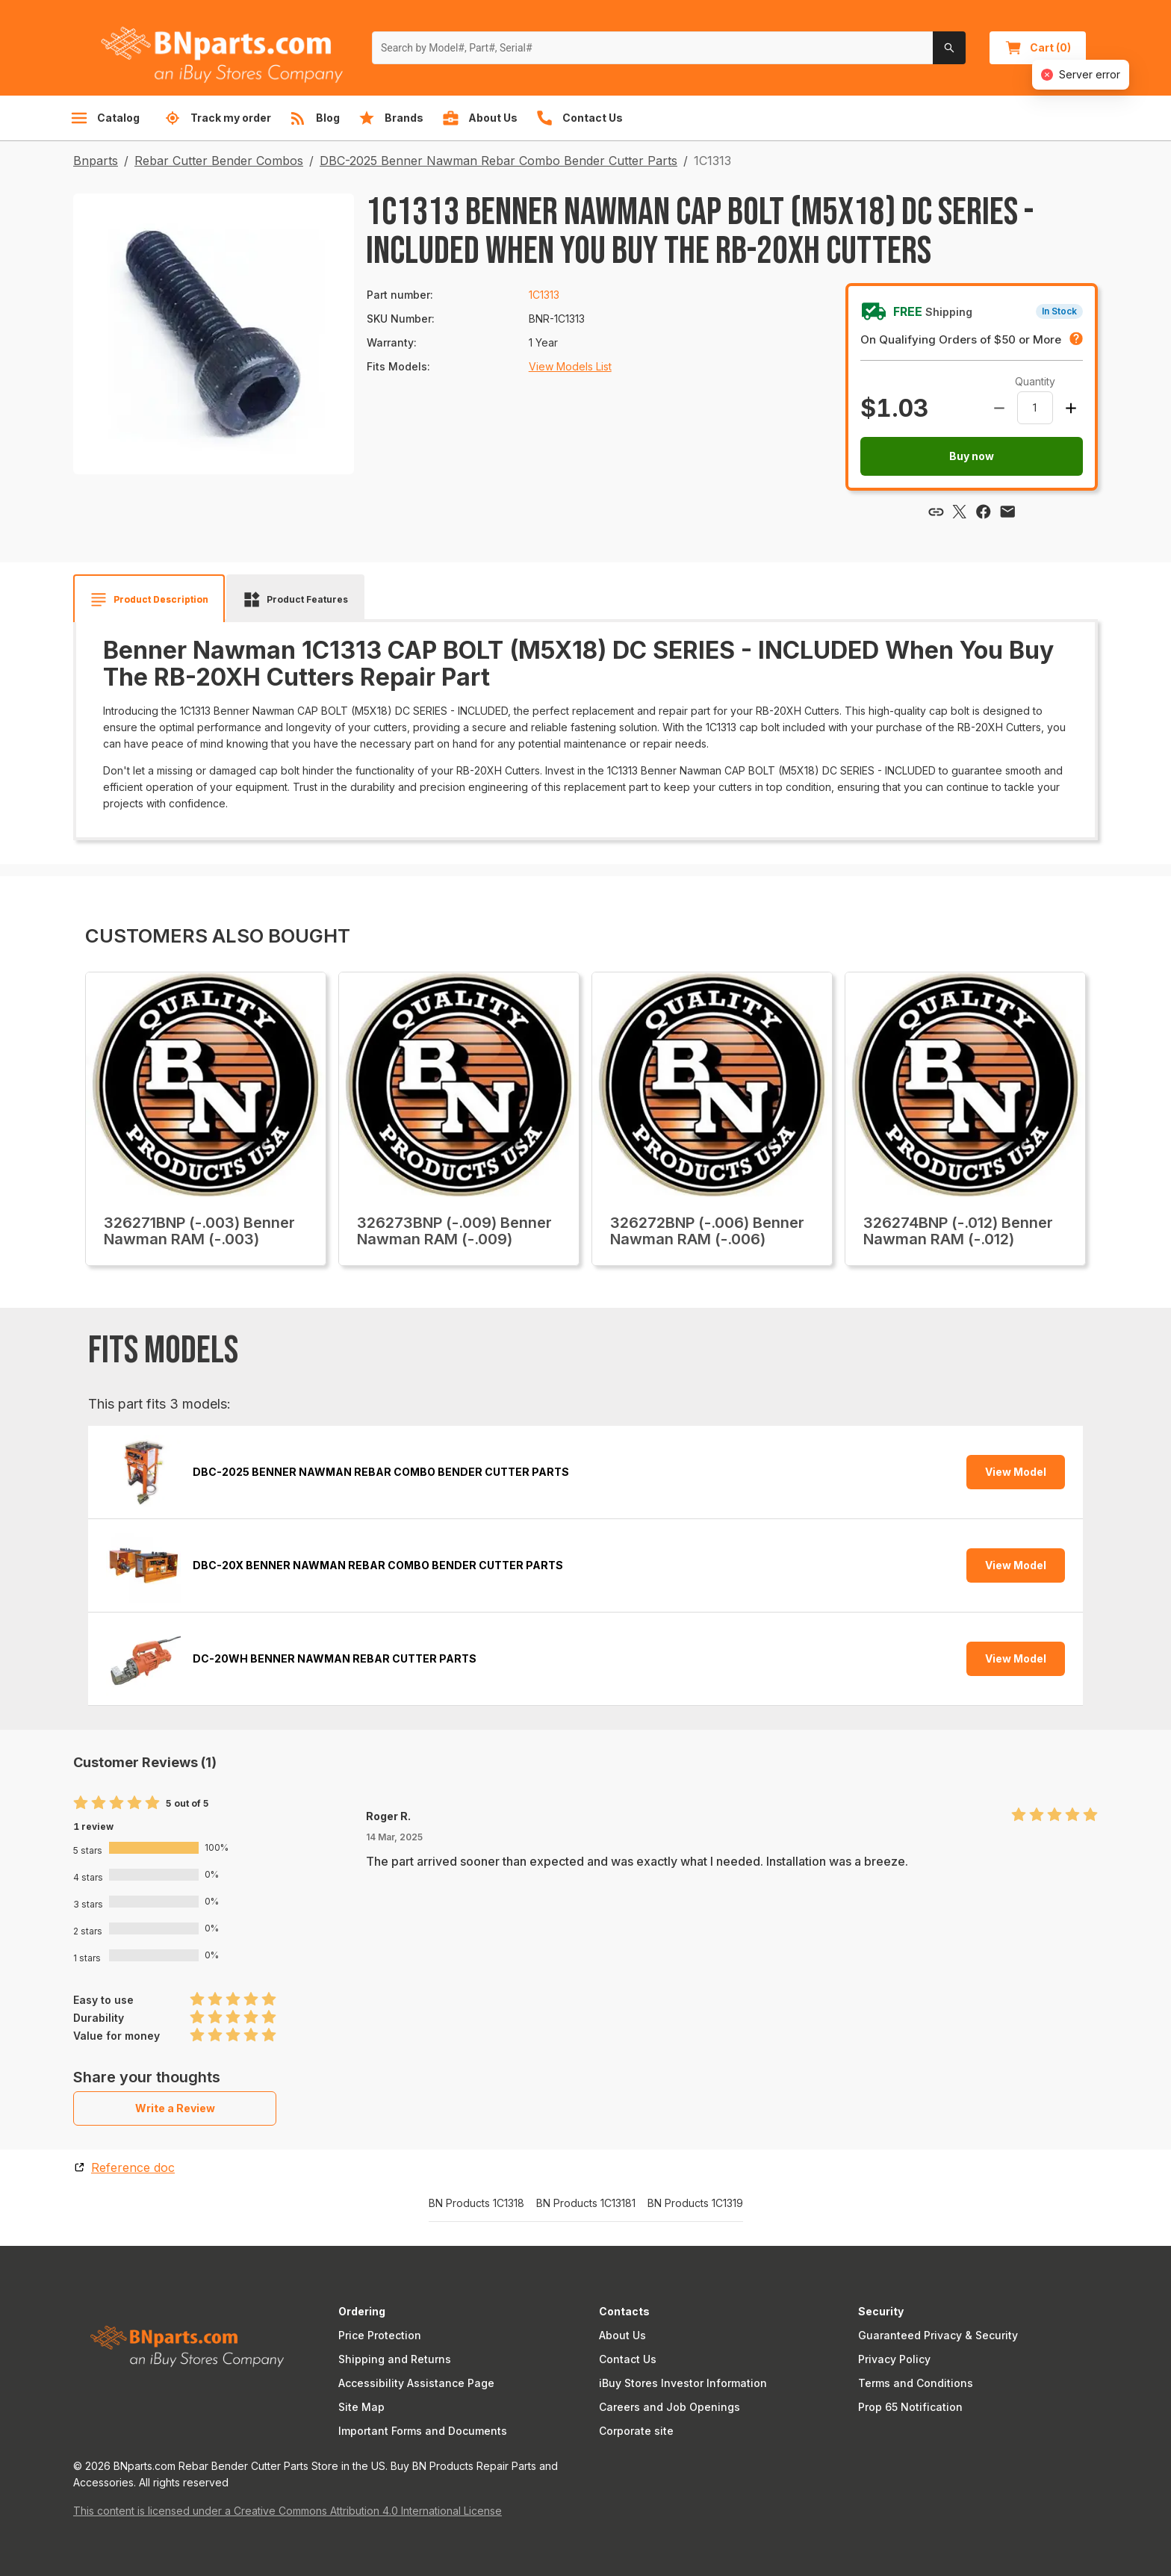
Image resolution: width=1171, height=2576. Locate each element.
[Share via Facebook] (984, 512)
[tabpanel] (585, 724)
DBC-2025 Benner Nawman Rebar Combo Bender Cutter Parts (498, 160)
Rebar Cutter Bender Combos (218, 160)
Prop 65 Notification (910, 2406)
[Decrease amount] (999, 408)
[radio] (80, 1803)
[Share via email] (1007, 512)
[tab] (149, 600)
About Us (622, 2335)
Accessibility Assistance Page (416, 2383)
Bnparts (95, 160)
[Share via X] (960, 512)
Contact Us (627, 2359)
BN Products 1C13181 (586, 2203)
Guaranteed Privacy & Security (938, 2335)
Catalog (105, 118)
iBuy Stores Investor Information (683, 2383)
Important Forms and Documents (422, 2430)
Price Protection (379, 2335)
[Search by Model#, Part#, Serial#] (653, 47)
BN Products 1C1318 (476, 2203)
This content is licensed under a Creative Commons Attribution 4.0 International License (287, 2510)
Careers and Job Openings (669, 2406)
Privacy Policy (894, 2359)
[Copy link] (936, 512)
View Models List (570, 366)
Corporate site (636, 2430)
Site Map (361, 2406)
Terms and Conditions (915, 2383)
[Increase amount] (1071, 408)
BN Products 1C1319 (695, 2203)
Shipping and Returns (394, 2359)
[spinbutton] (1035, 407)
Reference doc (133, 2167)
